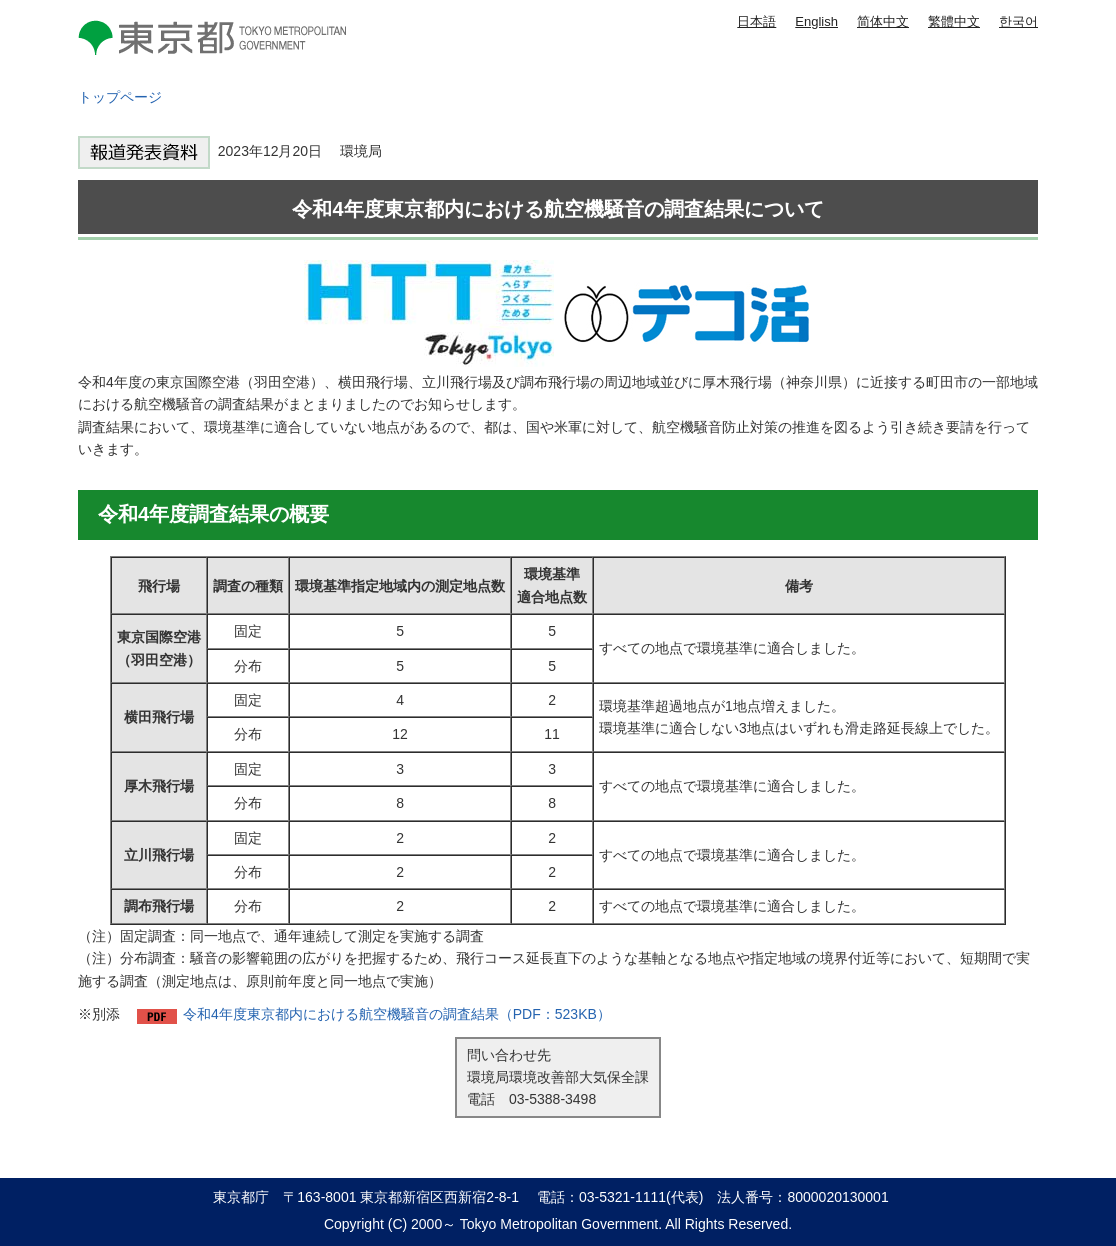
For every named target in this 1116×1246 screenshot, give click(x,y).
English (816, 21)
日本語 (756, 21)
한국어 (1018, 21)
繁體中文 (954, 21)
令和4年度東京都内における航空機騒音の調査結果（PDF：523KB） (397, 1014)
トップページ (120, 97)
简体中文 (883, 21)
